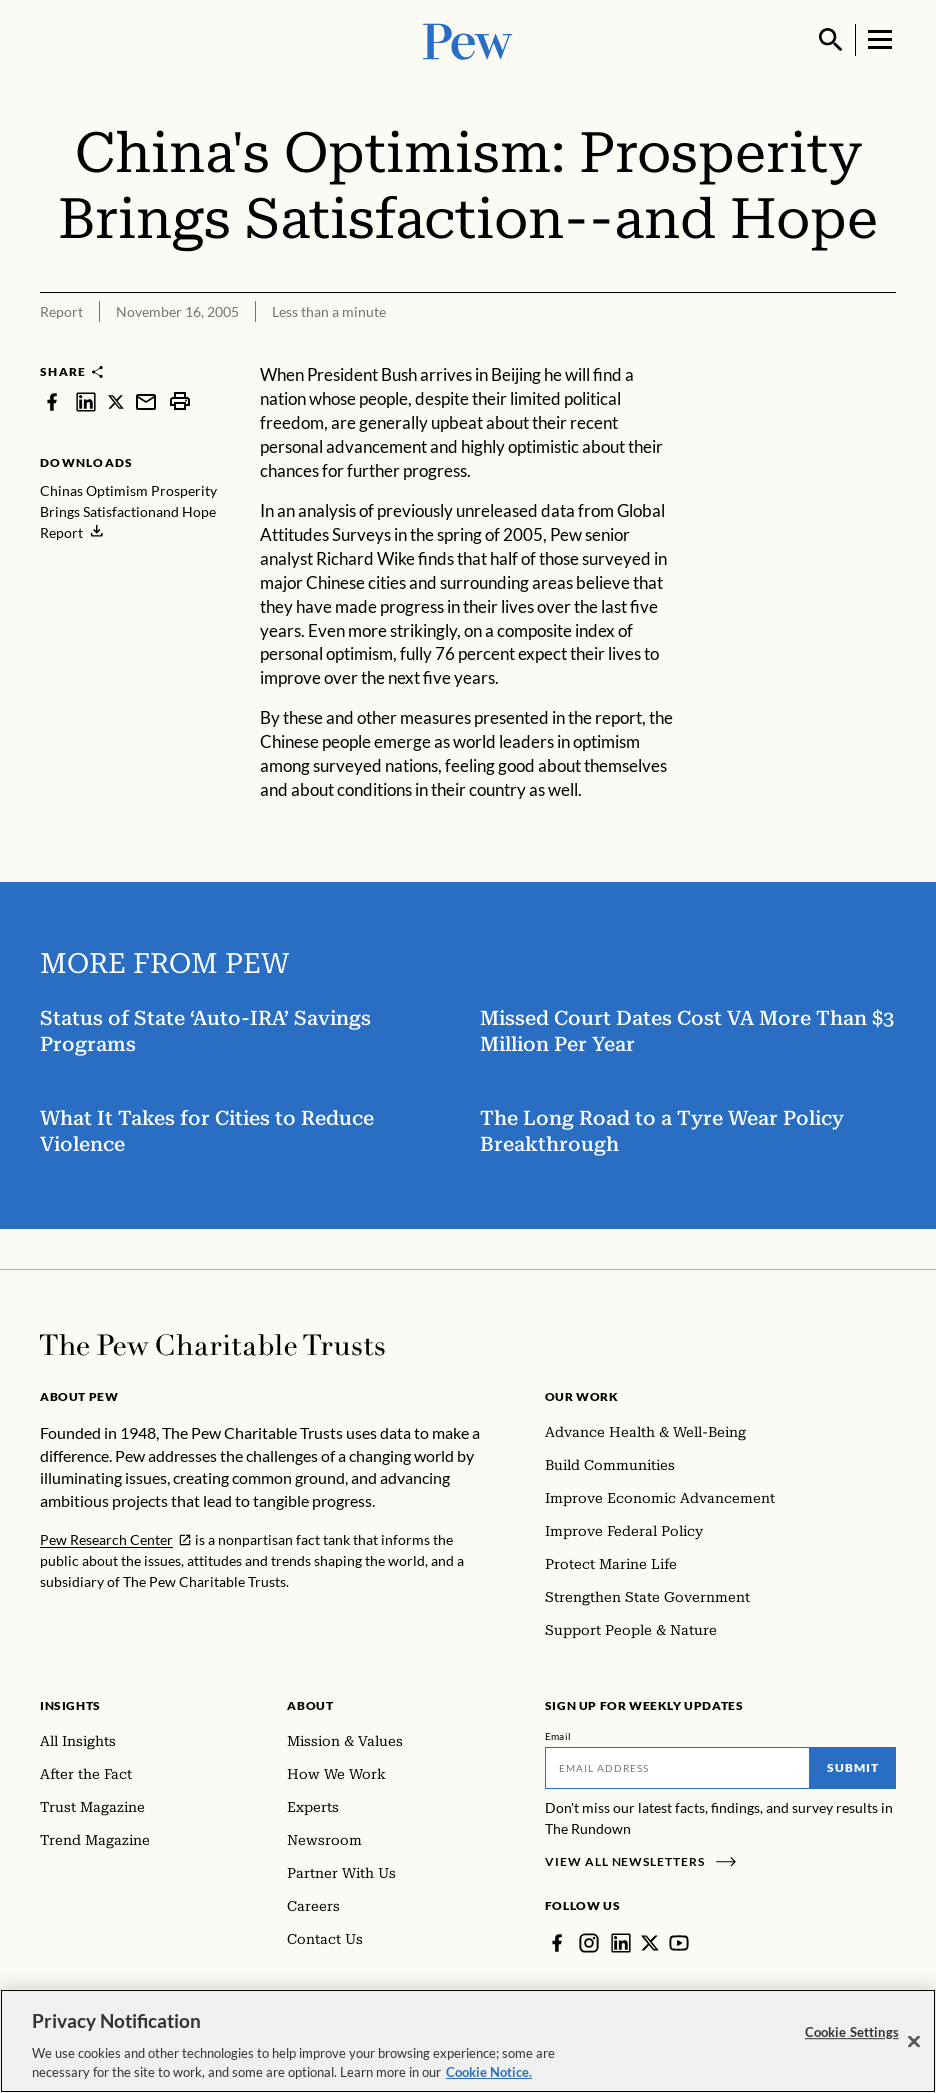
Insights (70, 1705)
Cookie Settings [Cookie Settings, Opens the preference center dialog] (852, 2037)
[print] (180, 401)
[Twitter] (650, 1943)
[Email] (677, 1768)
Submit (853, 1767)
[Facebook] (557, 1943)
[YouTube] (679, 1943)
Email (558, 1736)
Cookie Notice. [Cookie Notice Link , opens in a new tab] (489, 2078)
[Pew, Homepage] (468, 39)
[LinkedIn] (621, 1943)
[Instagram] (589, 1943)
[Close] (914, 2047)
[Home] (212, 1345)
